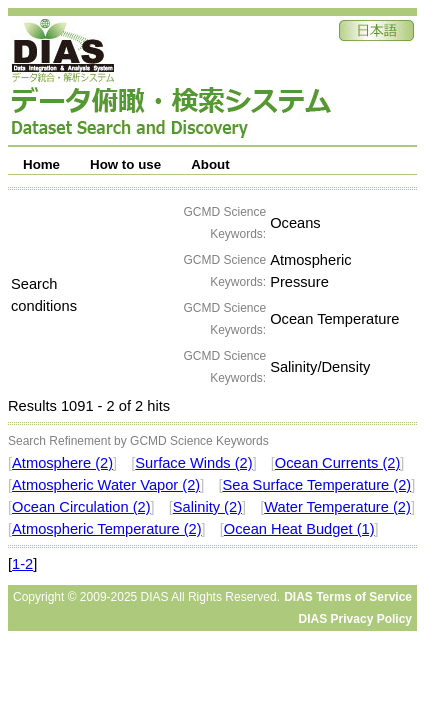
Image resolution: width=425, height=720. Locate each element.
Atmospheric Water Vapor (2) (106, 485)
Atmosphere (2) (62, 463)
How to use (125, 164)
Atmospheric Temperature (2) (107, 529)
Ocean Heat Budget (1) (299, 529)
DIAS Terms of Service (348, 597)
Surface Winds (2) (193, 463)
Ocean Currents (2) (337, 463)
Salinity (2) (207, 507)
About (210, 164)
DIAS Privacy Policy (355, 619)
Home (41, 164)
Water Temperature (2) (337, 507)
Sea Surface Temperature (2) (316, 485)
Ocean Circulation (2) (81, 507)
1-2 (22, 564)
